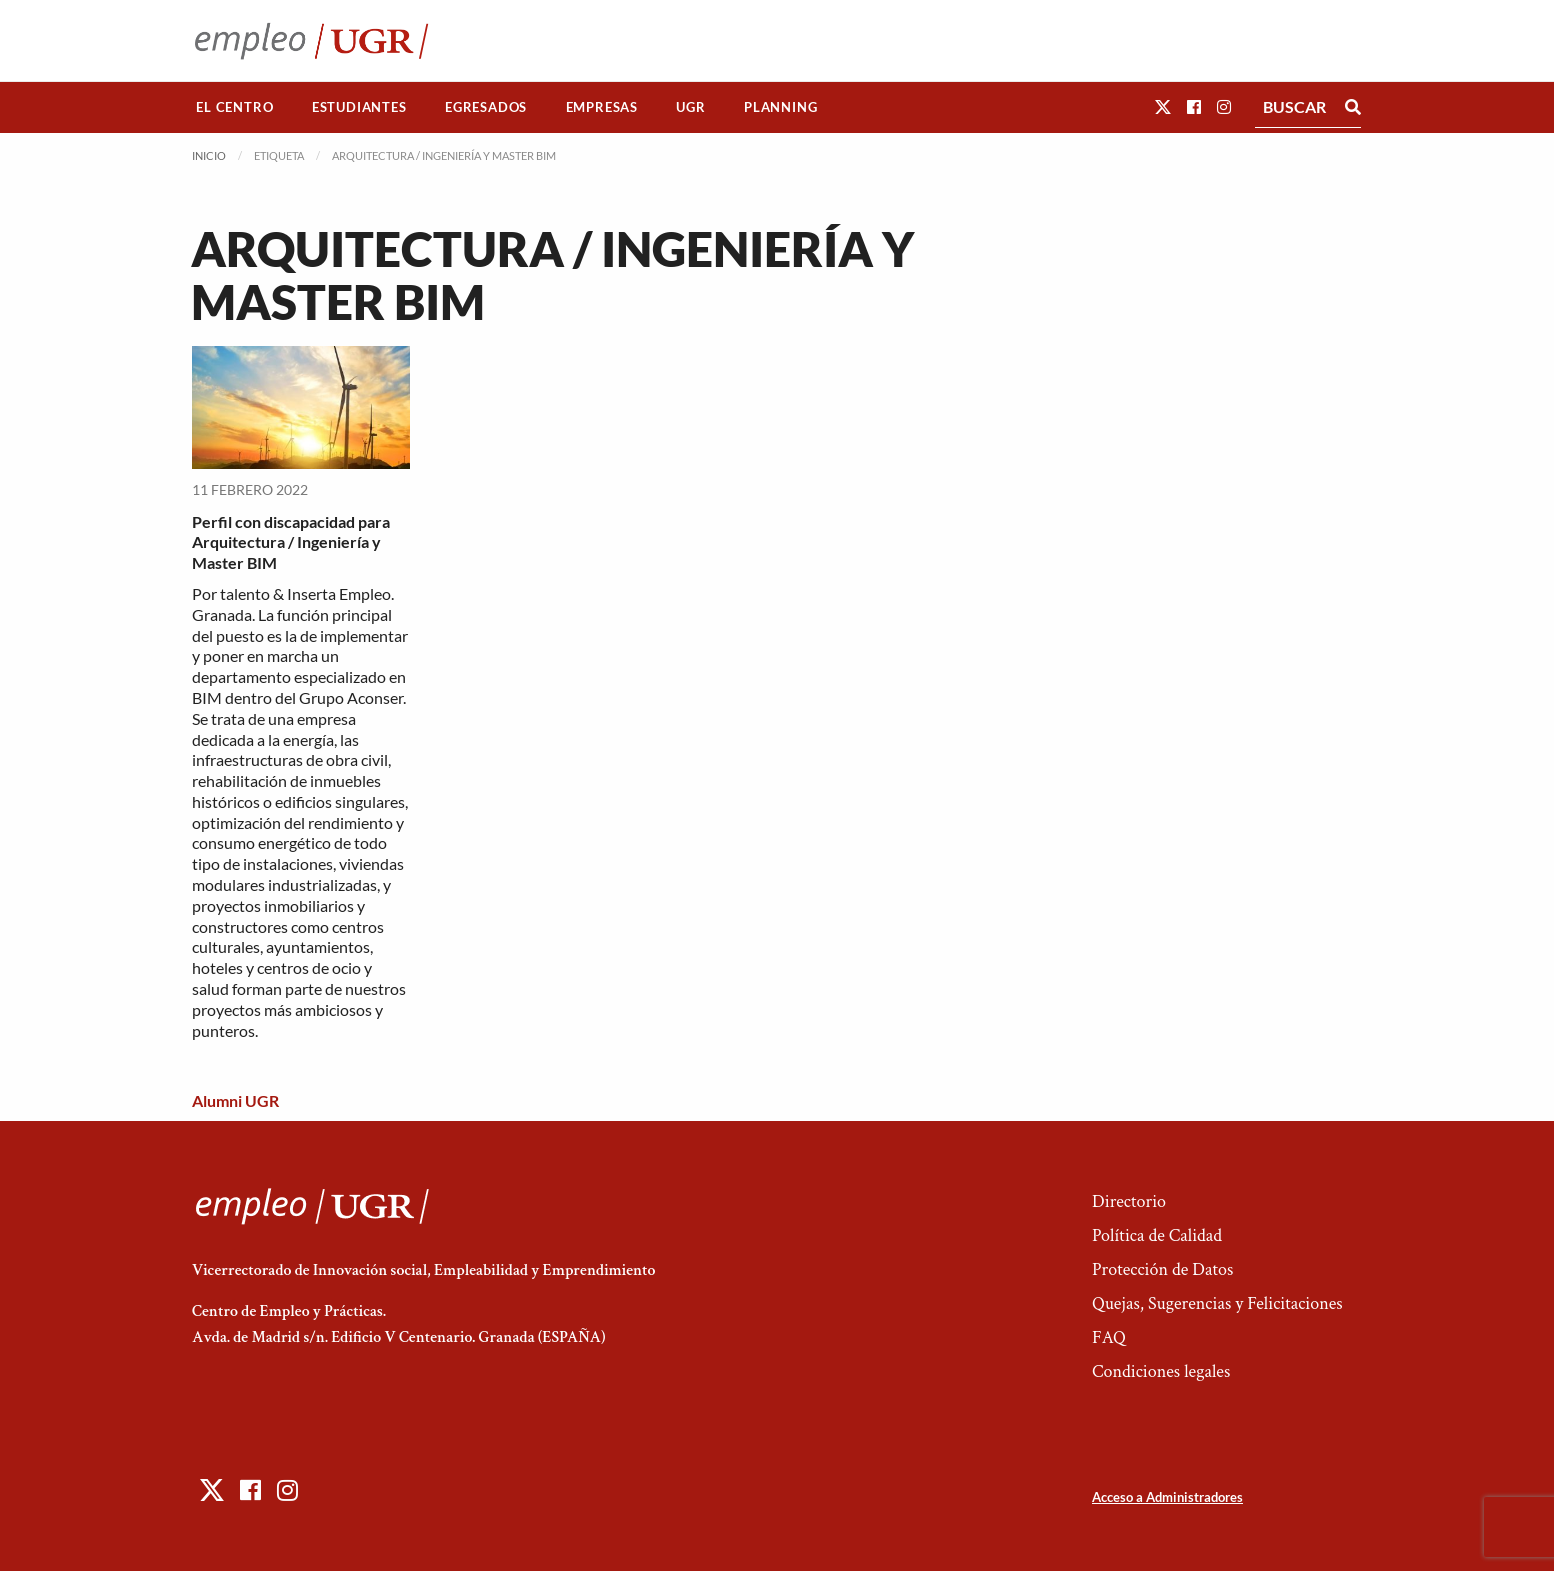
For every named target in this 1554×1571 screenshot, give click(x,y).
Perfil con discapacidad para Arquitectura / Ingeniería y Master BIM (291, 542)
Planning (780, 107)
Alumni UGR (235, 1100)
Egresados (486, 107)
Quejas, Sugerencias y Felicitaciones (1217, 1303)
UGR (690, 107)
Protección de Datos (1162, 1269)
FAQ (1109, 1337)
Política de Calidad (1157, 1235)
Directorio (1129, 1201)
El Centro (234, 107)
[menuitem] (235, 107)
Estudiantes (359, 107)
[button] (1163, 106)
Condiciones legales (1161, 1371)
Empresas (602, 107)
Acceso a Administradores (1167, 1497)
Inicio (209, 155)
